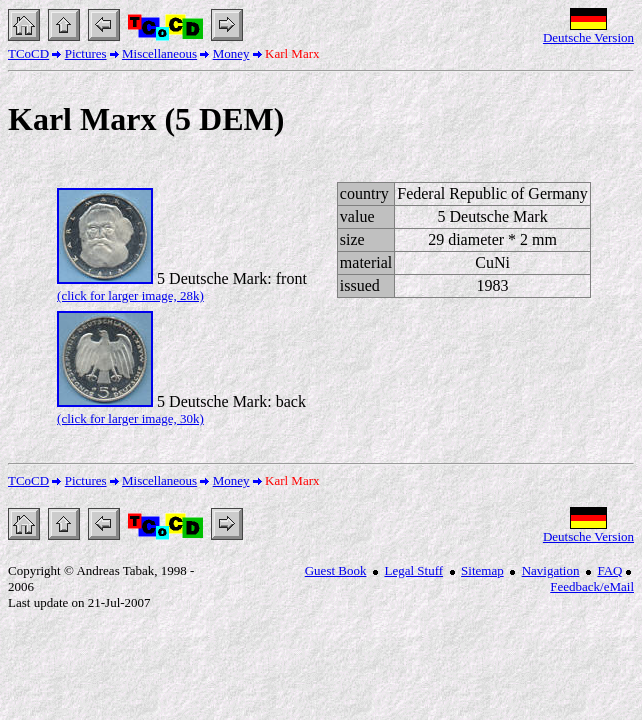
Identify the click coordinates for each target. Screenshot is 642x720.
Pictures (86, 53)
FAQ (609, 570)
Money (231, 53)
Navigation (551, 570)
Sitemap (482, 570)
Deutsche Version (588, 37)
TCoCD (28, 53)
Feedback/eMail (592, 586)
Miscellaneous (159, 53)
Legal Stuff (413, 570)
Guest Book (336, 570)
